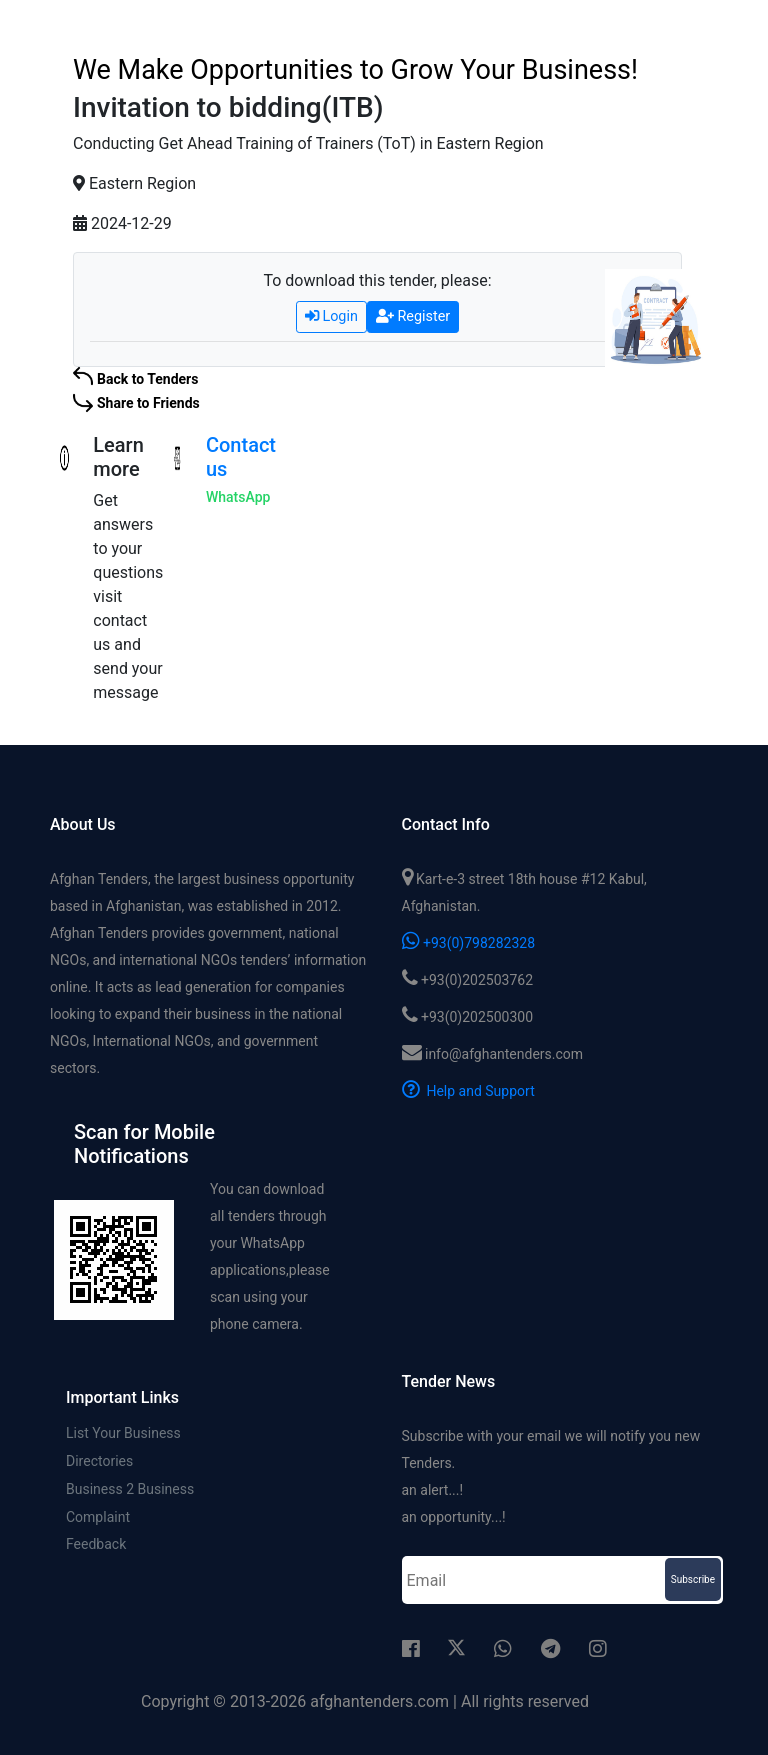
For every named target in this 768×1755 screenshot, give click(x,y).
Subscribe (693, 1579)
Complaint (98, 1520)
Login (331, 316)
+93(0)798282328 (469, 943)
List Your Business (123, 1433)
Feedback (96, 1549)
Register (413, 316)
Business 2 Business (130, 1491)
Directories (99, 1462)
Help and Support (468, 1091)
